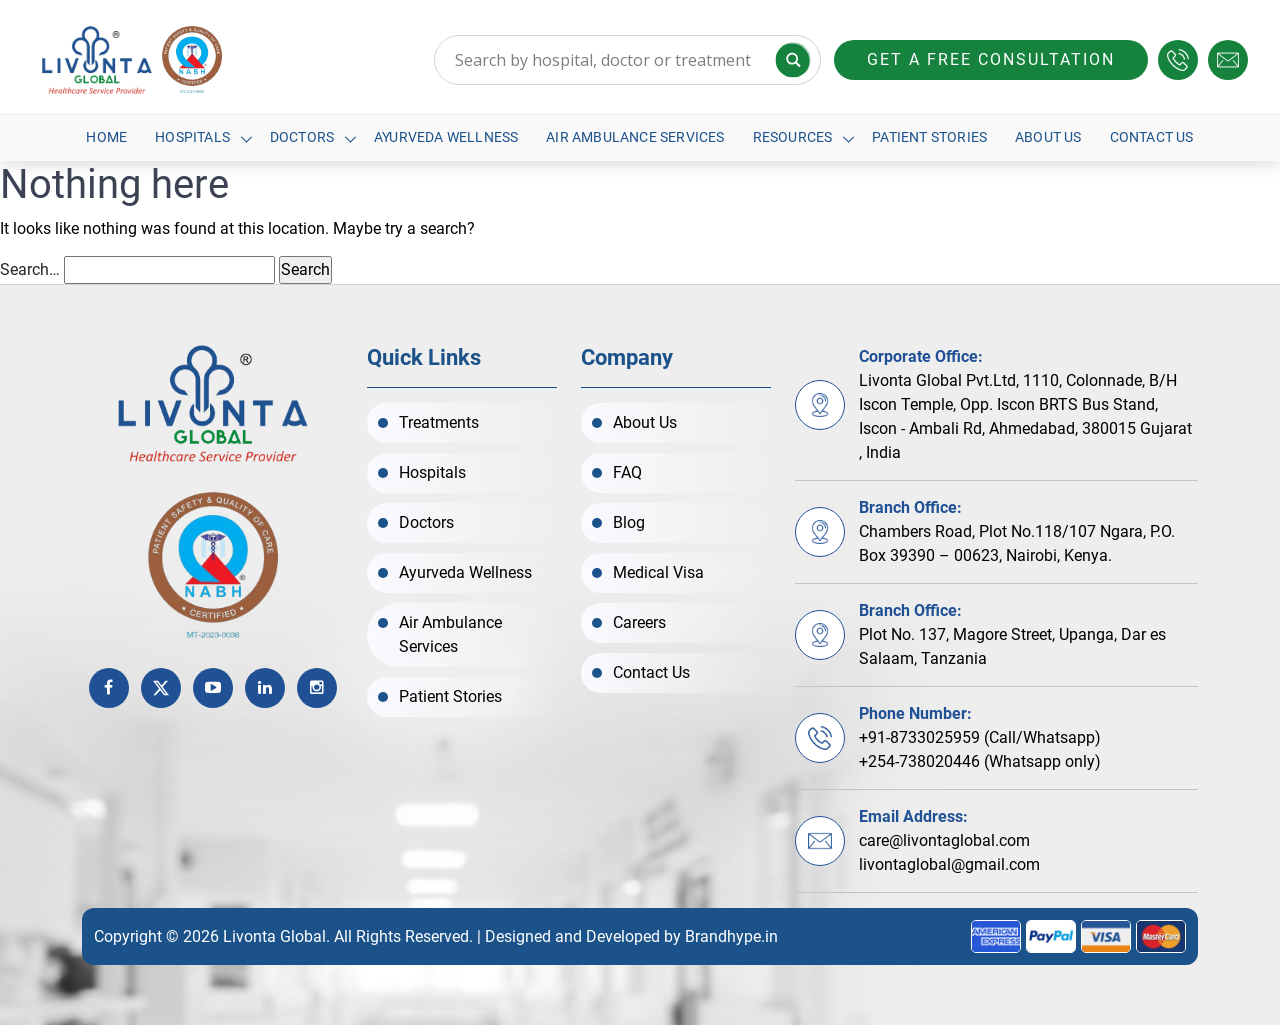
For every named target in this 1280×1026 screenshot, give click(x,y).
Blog (629, 522)
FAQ (627, 472)
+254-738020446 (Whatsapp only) (980, 762)
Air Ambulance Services (635, 138)
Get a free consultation (991, 59)
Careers (639, 622)
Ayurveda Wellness (446, 138)
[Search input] (627, 60)
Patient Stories (930, 138)
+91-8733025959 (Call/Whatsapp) (980, 738)
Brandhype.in (731, 936)
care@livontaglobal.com (944, 841)
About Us (1049, 138)
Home (106, 138)
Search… (30, 270)
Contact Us (1152, 138)
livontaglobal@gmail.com (949, 865)
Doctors (301, 138)
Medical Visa (658, 572)
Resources (793, 138)
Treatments (439, 422)
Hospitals (192, 138)
